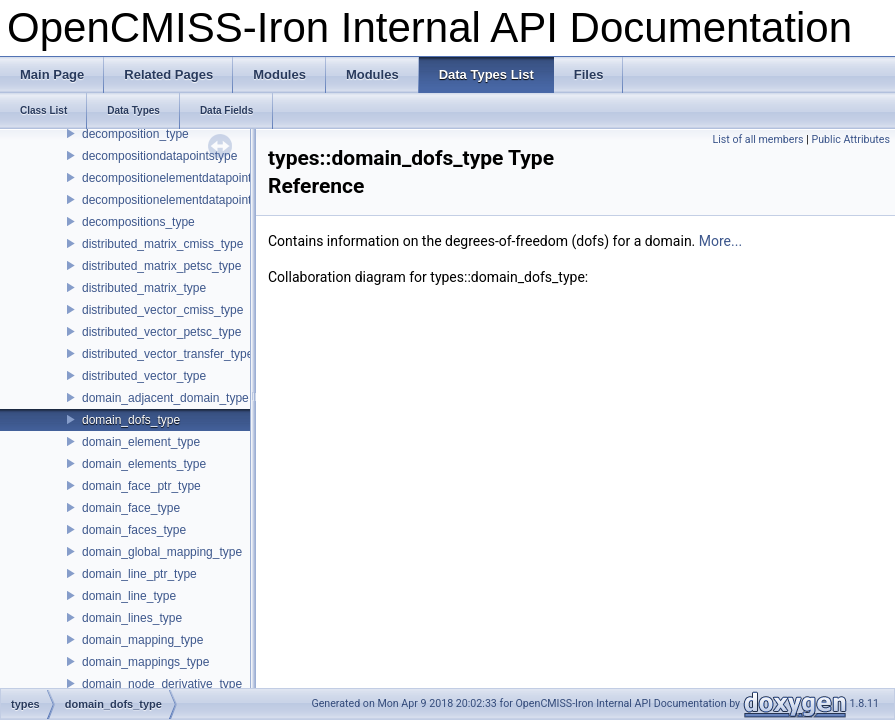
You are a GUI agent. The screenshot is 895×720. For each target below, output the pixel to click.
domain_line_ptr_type (139, 574)
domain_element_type (141, 442)
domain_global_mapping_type (162, 552)
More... (720, 241)
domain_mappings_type (145, 662)
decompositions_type (138, 222)
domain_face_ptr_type (141, 486)
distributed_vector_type (144, 376)
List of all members (757, 139)
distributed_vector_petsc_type (161, 332)
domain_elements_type (144, 464)
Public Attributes (850, 139)
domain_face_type (131, 508)
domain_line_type (129, 596)
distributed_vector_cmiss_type (162, 310)
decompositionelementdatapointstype (181, 178)
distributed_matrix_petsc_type (161, 266)
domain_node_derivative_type (162, 684)
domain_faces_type (134, 530)
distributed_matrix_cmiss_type (162, 244)
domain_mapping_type (142, 640)
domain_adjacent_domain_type (165, 398)
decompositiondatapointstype (159, 156)
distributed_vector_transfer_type (167, 354)
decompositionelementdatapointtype (178, 200)
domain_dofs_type (131, 420)
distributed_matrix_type (144, 288)
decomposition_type (135, 134)
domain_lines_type (132, 618)
